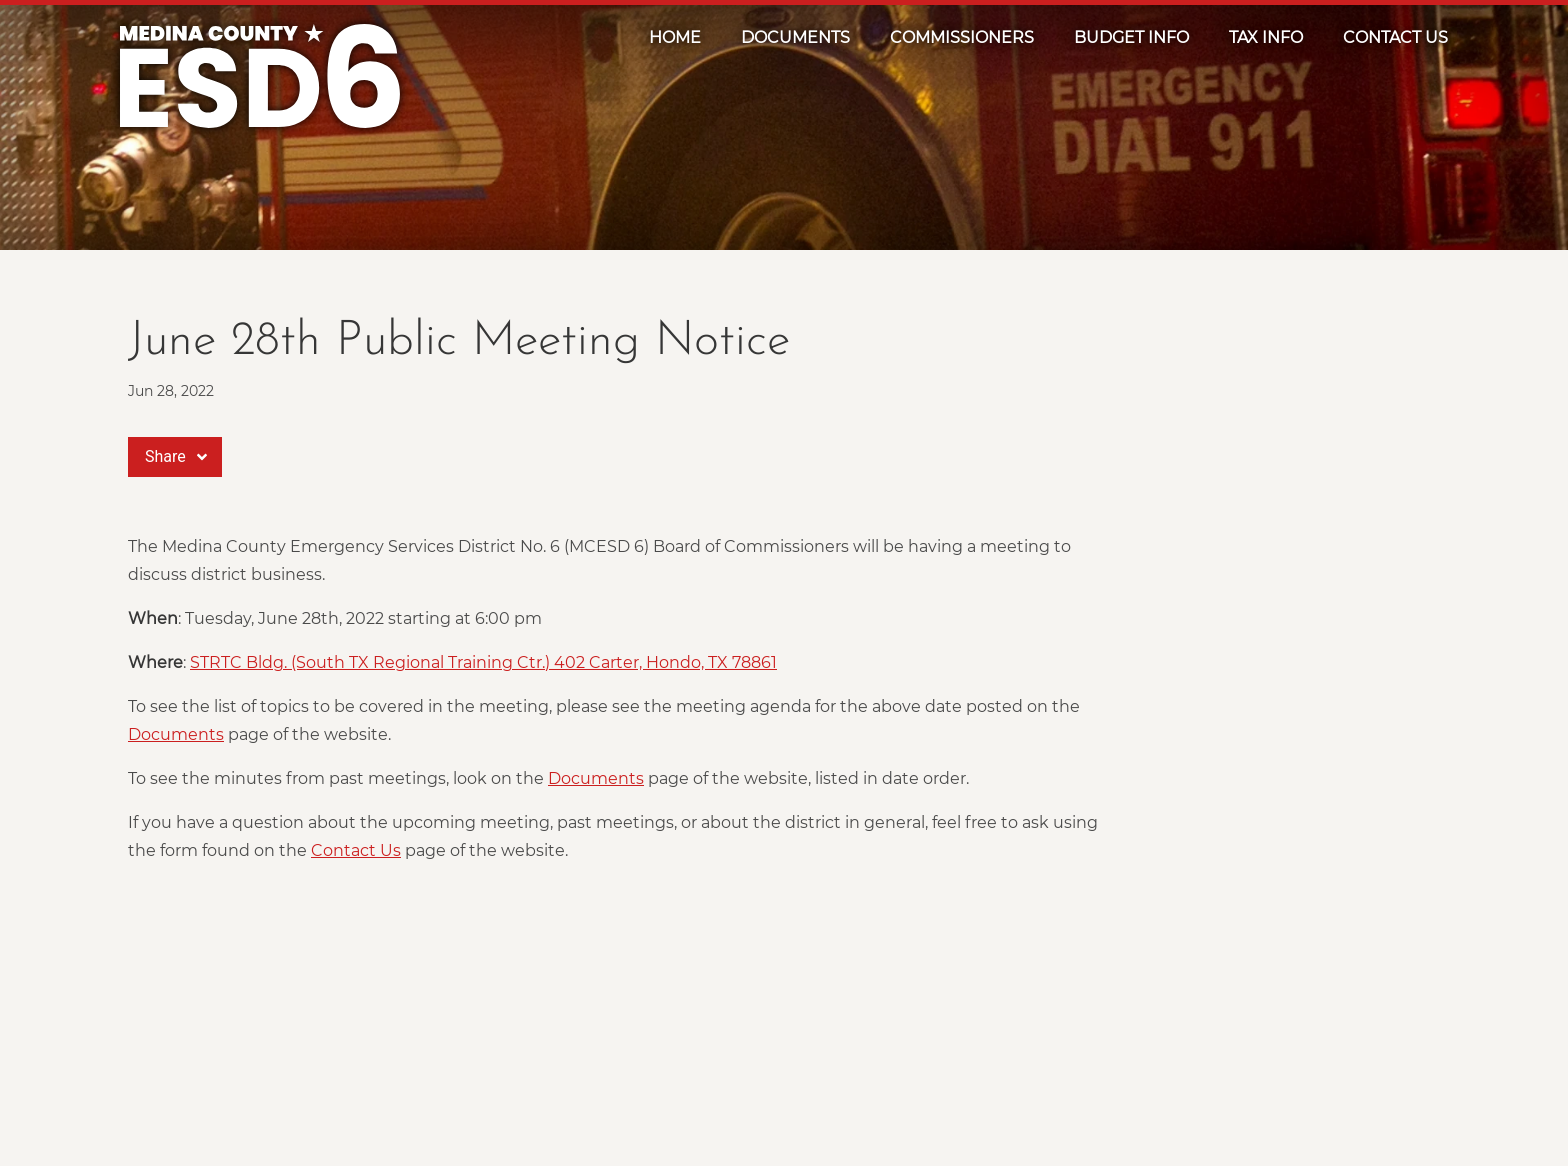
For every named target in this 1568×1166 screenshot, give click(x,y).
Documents (795, 37)
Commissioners (962, 37)
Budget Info (1131, 37)
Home (675, 37)
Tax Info (1266, 37)
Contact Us (1395, 37)
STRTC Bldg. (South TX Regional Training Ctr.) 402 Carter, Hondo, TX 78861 (483, 662)
